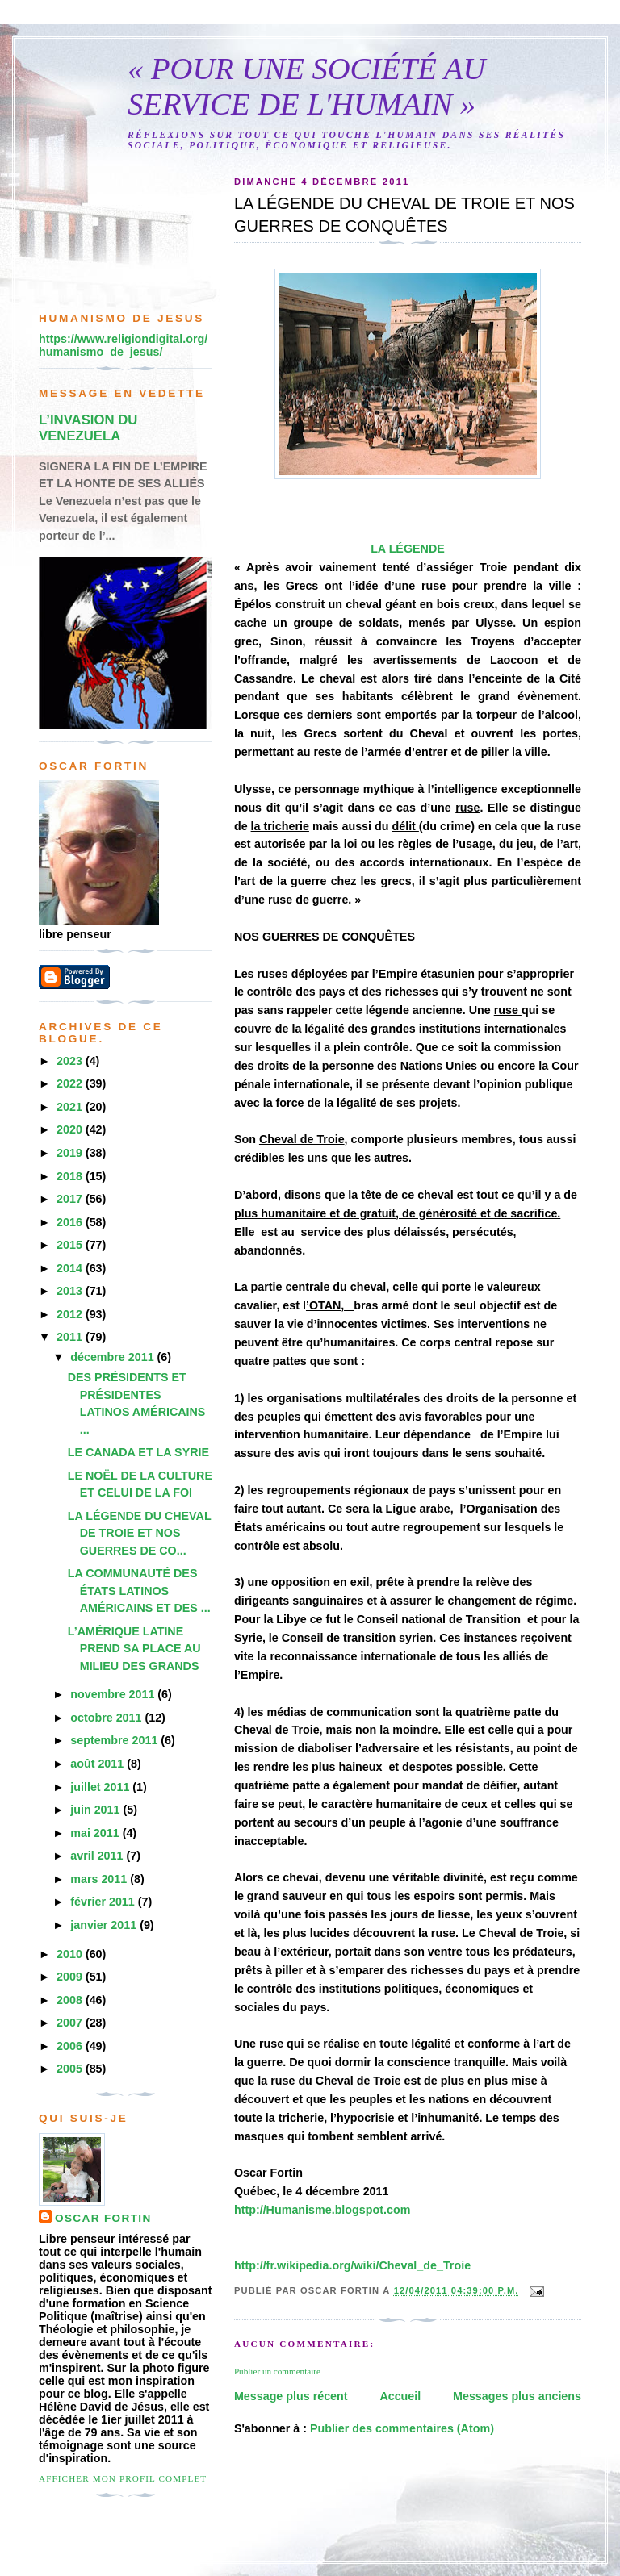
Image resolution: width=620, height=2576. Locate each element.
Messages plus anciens (517, 2396)
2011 (71, 1336)
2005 (71, 2068)
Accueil (400, 2396)
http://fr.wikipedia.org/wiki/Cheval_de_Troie (352, 2265)
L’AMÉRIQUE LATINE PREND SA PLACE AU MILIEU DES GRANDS (134, 1648)
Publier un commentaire (277, 2371)
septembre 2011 (115, 1740)
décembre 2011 (113, 1357)
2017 (71, 1198)
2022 (71, 1083)
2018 (71, 1176)
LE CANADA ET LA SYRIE (138, 1452)
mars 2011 (100, 1879)
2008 (71, 2000)
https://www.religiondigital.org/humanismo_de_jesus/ (123, 345)
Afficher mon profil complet (123, 2478)
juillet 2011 (101, 1787)
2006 (71, 2046)
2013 (71, 1290)
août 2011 (98, 1763)
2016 (71, 1222)
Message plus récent (291, 2396)
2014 (71, 1268)
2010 (71, 1954)
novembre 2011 (113, 1694)
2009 (71, 1976)
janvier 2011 (105, 1924)
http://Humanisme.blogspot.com (322, 2209)
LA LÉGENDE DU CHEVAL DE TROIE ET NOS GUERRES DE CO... (140, 1533)
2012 (71, 1314)
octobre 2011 (107, 1717)
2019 (71, 1152)
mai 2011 (96, 1833)
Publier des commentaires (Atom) (402, 2428)
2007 (71, 2022)
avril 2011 (98, 1855)
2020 (71, 1129)
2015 (71, 1244)
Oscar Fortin (103, 2218)
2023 (71, 1060)
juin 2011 (96, 1809)
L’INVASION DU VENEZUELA (88, 428)
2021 (71, 1106)
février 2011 (103, 1901)
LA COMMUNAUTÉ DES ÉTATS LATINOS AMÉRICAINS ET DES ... (139, 1590)
